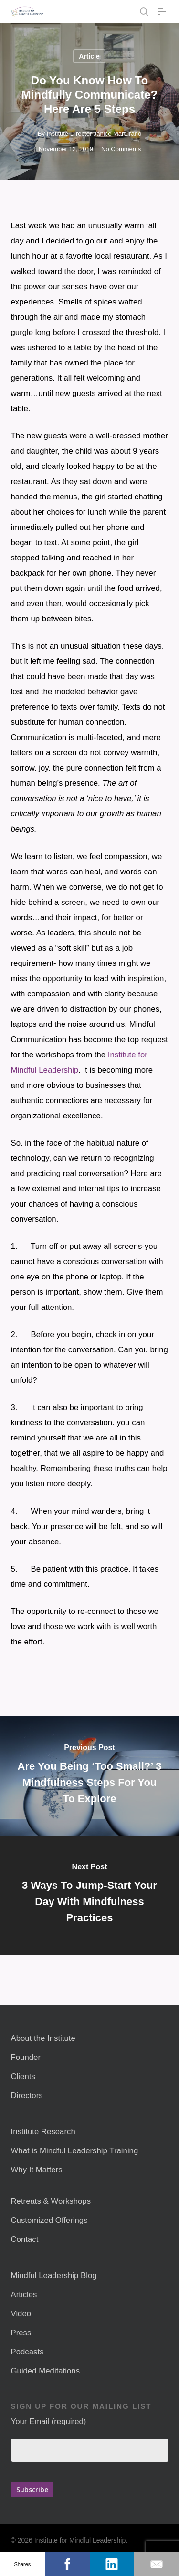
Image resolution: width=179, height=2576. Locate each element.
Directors (27, 2095)
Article (89, 56)
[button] (163, 11)
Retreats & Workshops (51, 2201)
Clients (23, 2076)
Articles (24, 2294)
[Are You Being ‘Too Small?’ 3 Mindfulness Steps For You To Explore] (89, 1776)
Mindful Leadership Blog (54, 2275)
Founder (26, 2057)
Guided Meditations (45, 2370)
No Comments (121, 148)
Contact (25, 2239)
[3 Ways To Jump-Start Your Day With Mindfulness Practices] (89, 1895)
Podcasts (27, 2351)
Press (21, 2332)
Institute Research (43, 2131)
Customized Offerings (49, 2220)
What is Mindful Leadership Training (74, 2150)
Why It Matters (37, 2169)
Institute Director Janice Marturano (94, 133)
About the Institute (43, 2038)
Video (21, 2313)
